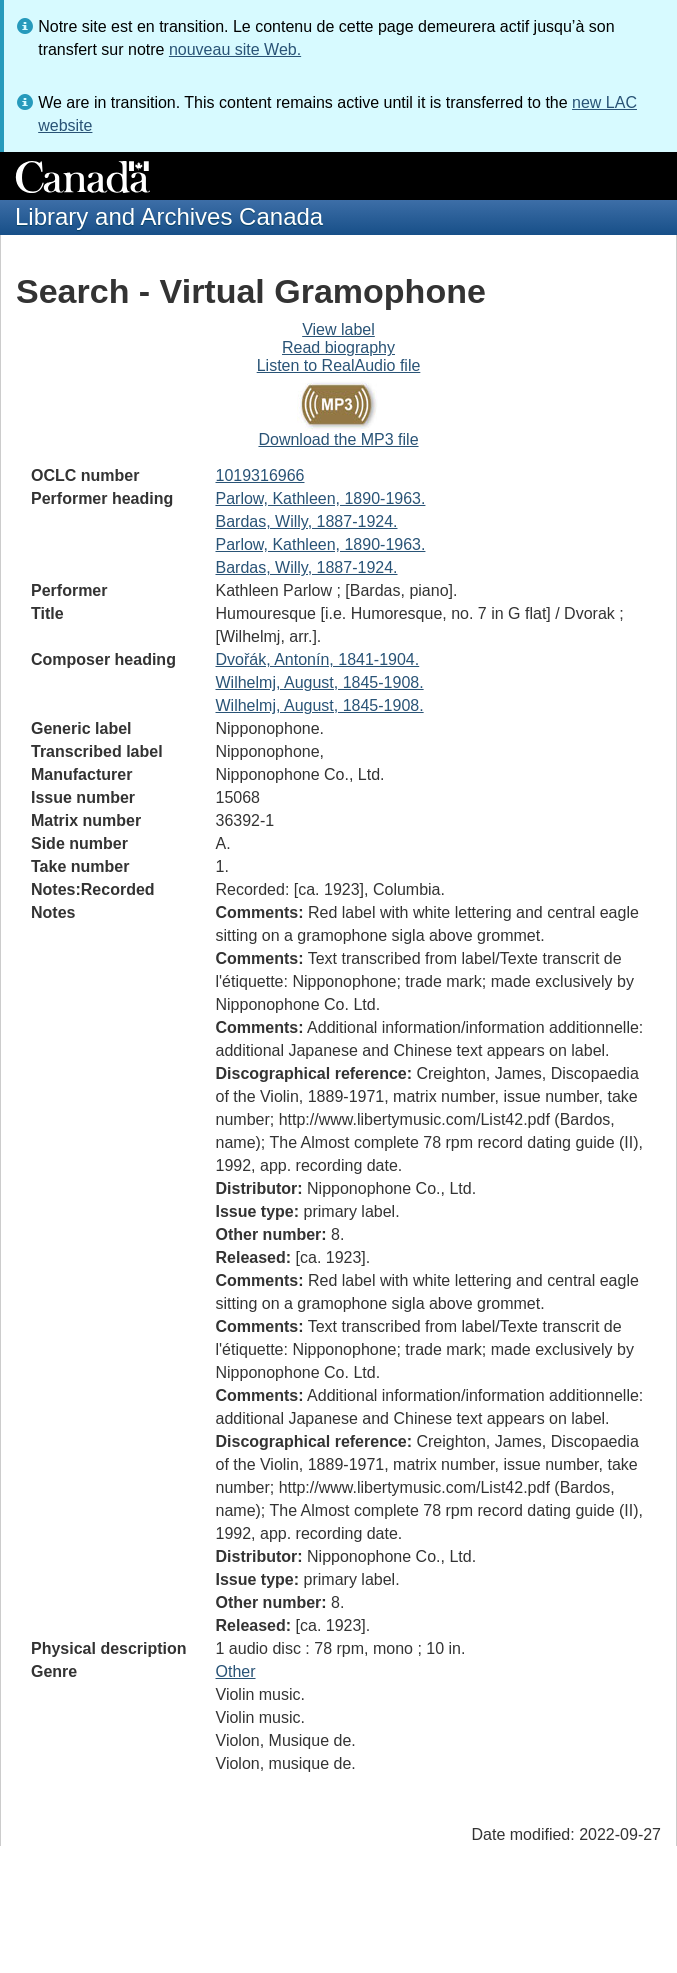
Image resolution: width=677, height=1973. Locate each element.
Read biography (338, 347)
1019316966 (260, 475)
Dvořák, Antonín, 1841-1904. (318, 659)
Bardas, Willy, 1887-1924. (307, 521)
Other (236, 1671)
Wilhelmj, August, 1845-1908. (320, 682)
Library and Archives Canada (169, 216)
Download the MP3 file (338, 439)
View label (338, 329)
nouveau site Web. (235, 49)
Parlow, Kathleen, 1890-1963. (321, 498)
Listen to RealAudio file (339, 365)
